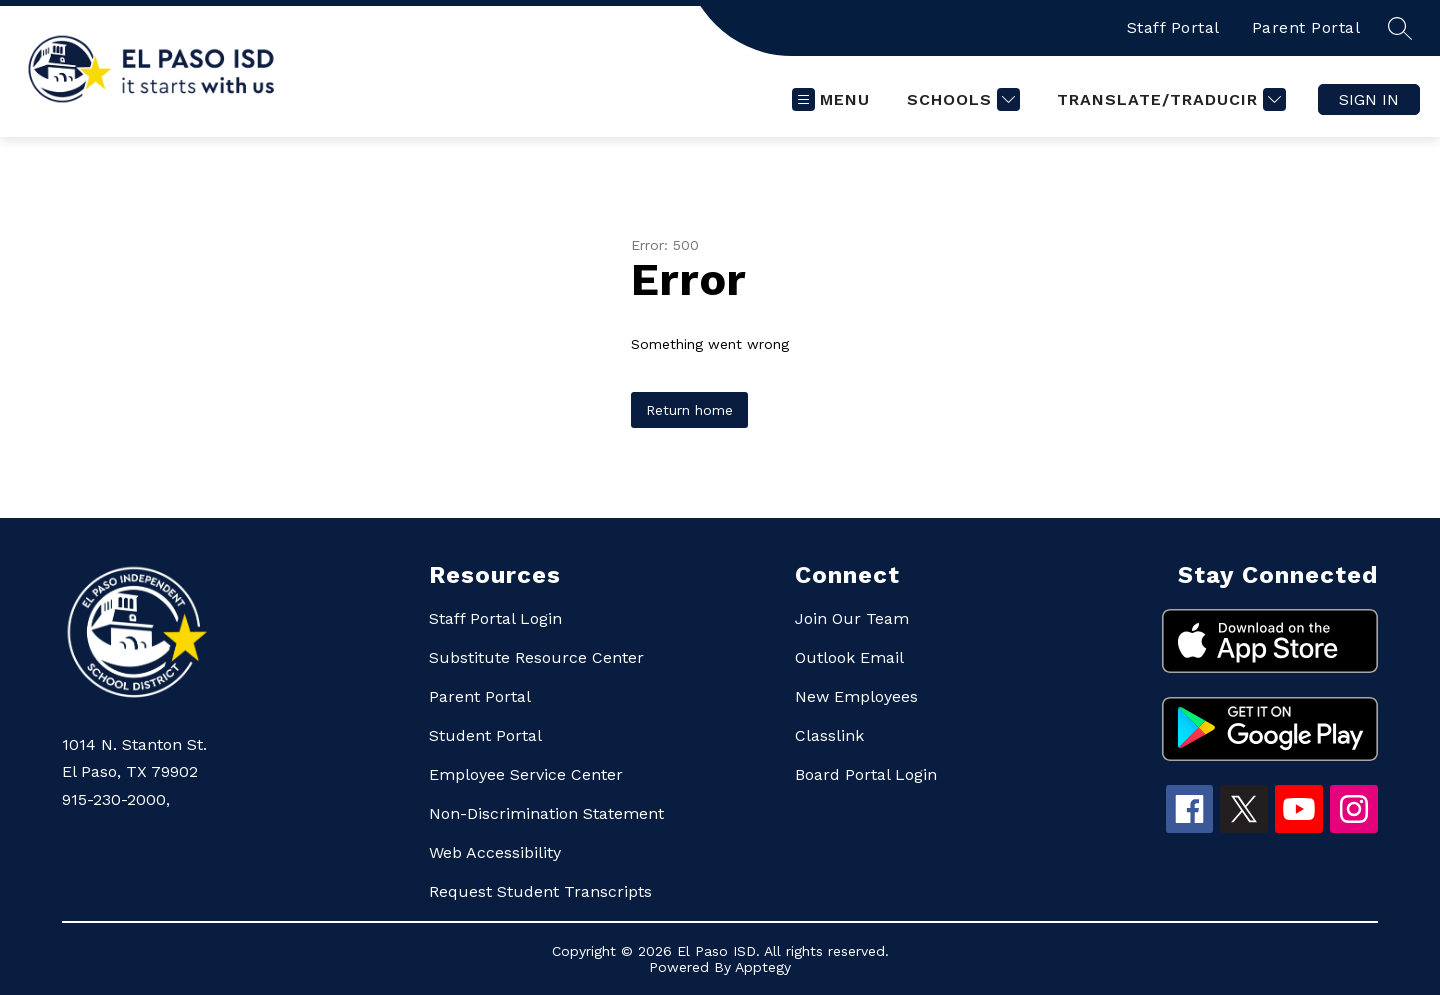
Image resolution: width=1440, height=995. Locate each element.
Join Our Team (852, 618)
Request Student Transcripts (540, 891)
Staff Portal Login (495, 618)
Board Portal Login (866, 774)
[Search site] (1400, 28)
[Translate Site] (1169, 99)
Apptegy (763, 967)
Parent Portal (1306, 27)
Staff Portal (1173, 27)
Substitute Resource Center (536, 657)
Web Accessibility (495, 852)
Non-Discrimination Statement (546, 813)
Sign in (1369, 99)
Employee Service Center (526, 774)
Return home (689, 410)
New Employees (856, 696)
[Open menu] (831, 99)
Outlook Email (849, 657)
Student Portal (485, 735)
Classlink (829, 735)
